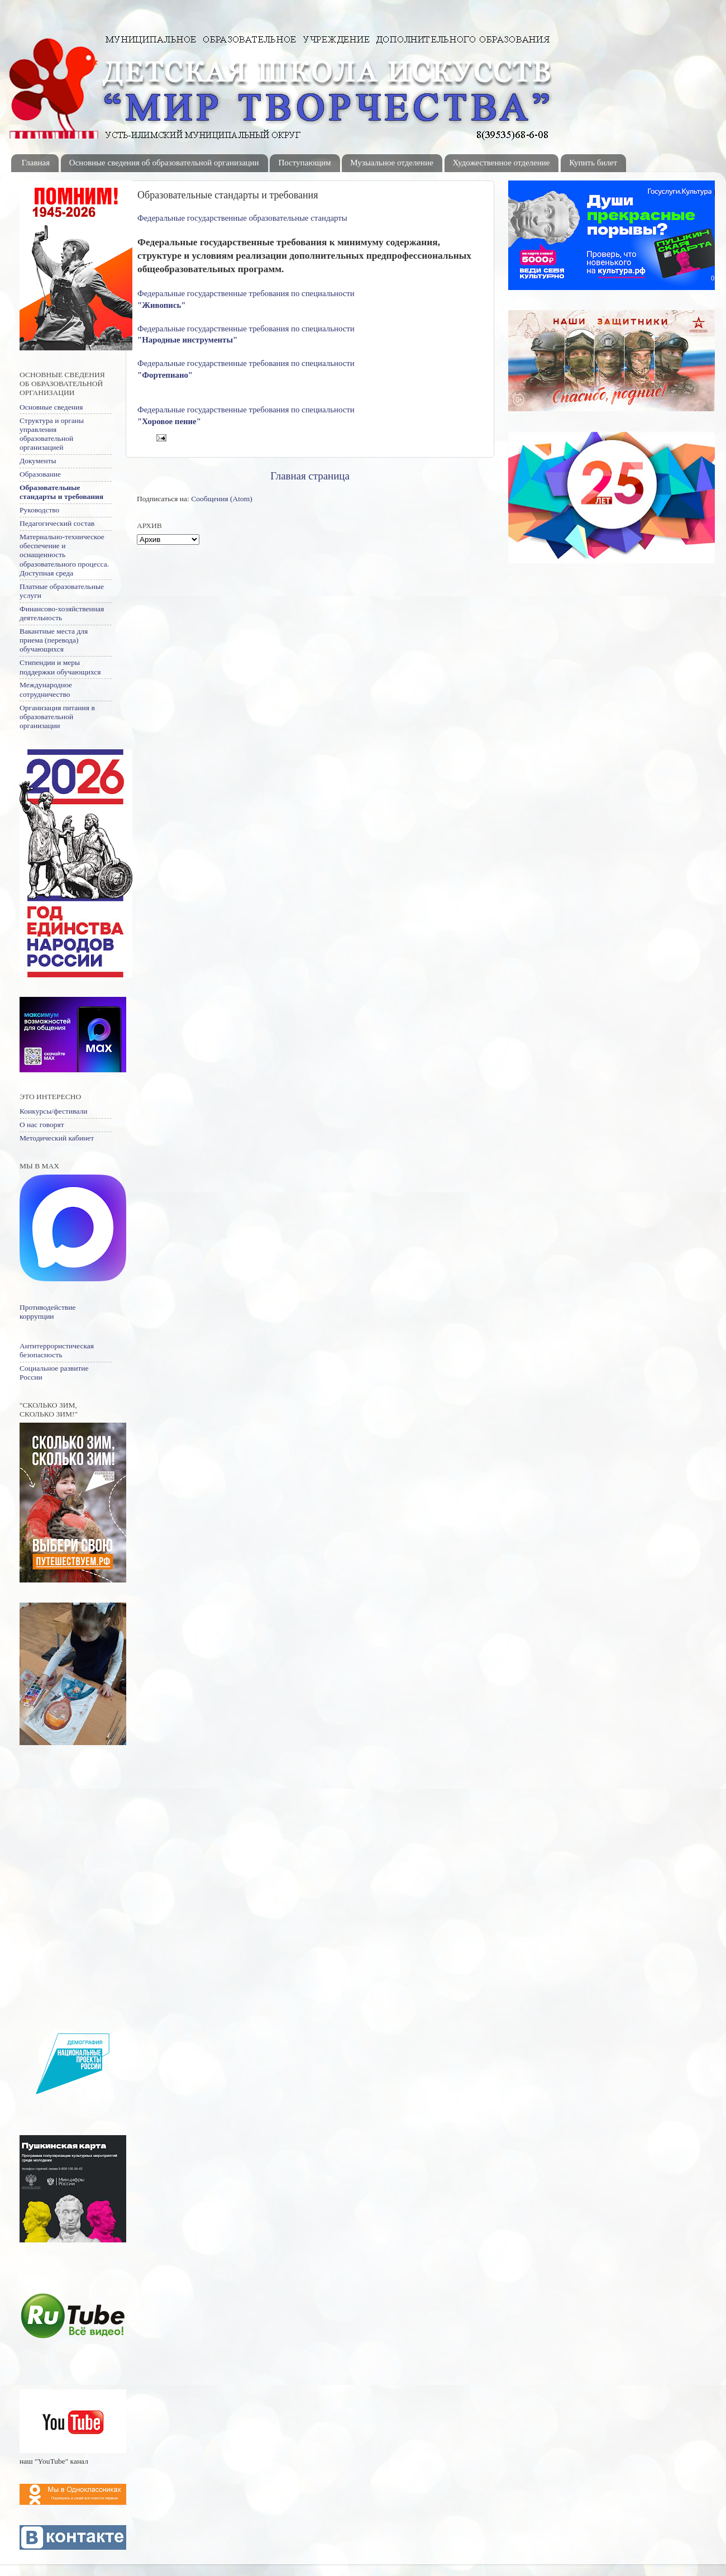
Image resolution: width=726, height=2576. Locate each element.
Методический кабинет (57, 1138)
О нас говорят (42, 1124)
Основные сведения (51, 407)
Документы (38, 461)
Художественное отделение (501, 162)
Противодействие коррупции (47, 1311)
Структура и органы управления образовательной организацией (52, 434)
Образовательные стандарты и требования (61, 492)
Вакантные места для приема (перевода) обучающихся (54, 640)
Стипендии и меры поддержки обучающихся (60, 667)
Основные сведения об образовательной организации (164, 162)
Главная (36, 162)
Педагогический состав (57, 523)
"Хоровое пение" (169, 421)
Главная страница (310, 476)
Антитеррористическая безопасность (57, 1350)
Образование (40, 474)
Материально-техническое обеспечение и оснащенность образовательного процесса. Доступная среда (64, 555)
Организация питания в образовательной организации (57, 717)
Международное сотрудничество (46, 689)
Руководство (39, 510)
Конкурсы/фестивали (53, 1111)
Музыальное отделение (391, 162)
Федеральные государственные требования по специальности (246, 293)
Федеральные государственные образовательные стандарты (242, 217)
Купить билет (593, 162)
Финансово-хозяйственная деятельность (62, 613)
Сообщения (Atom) (221, 499)
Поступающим (304, 162)
